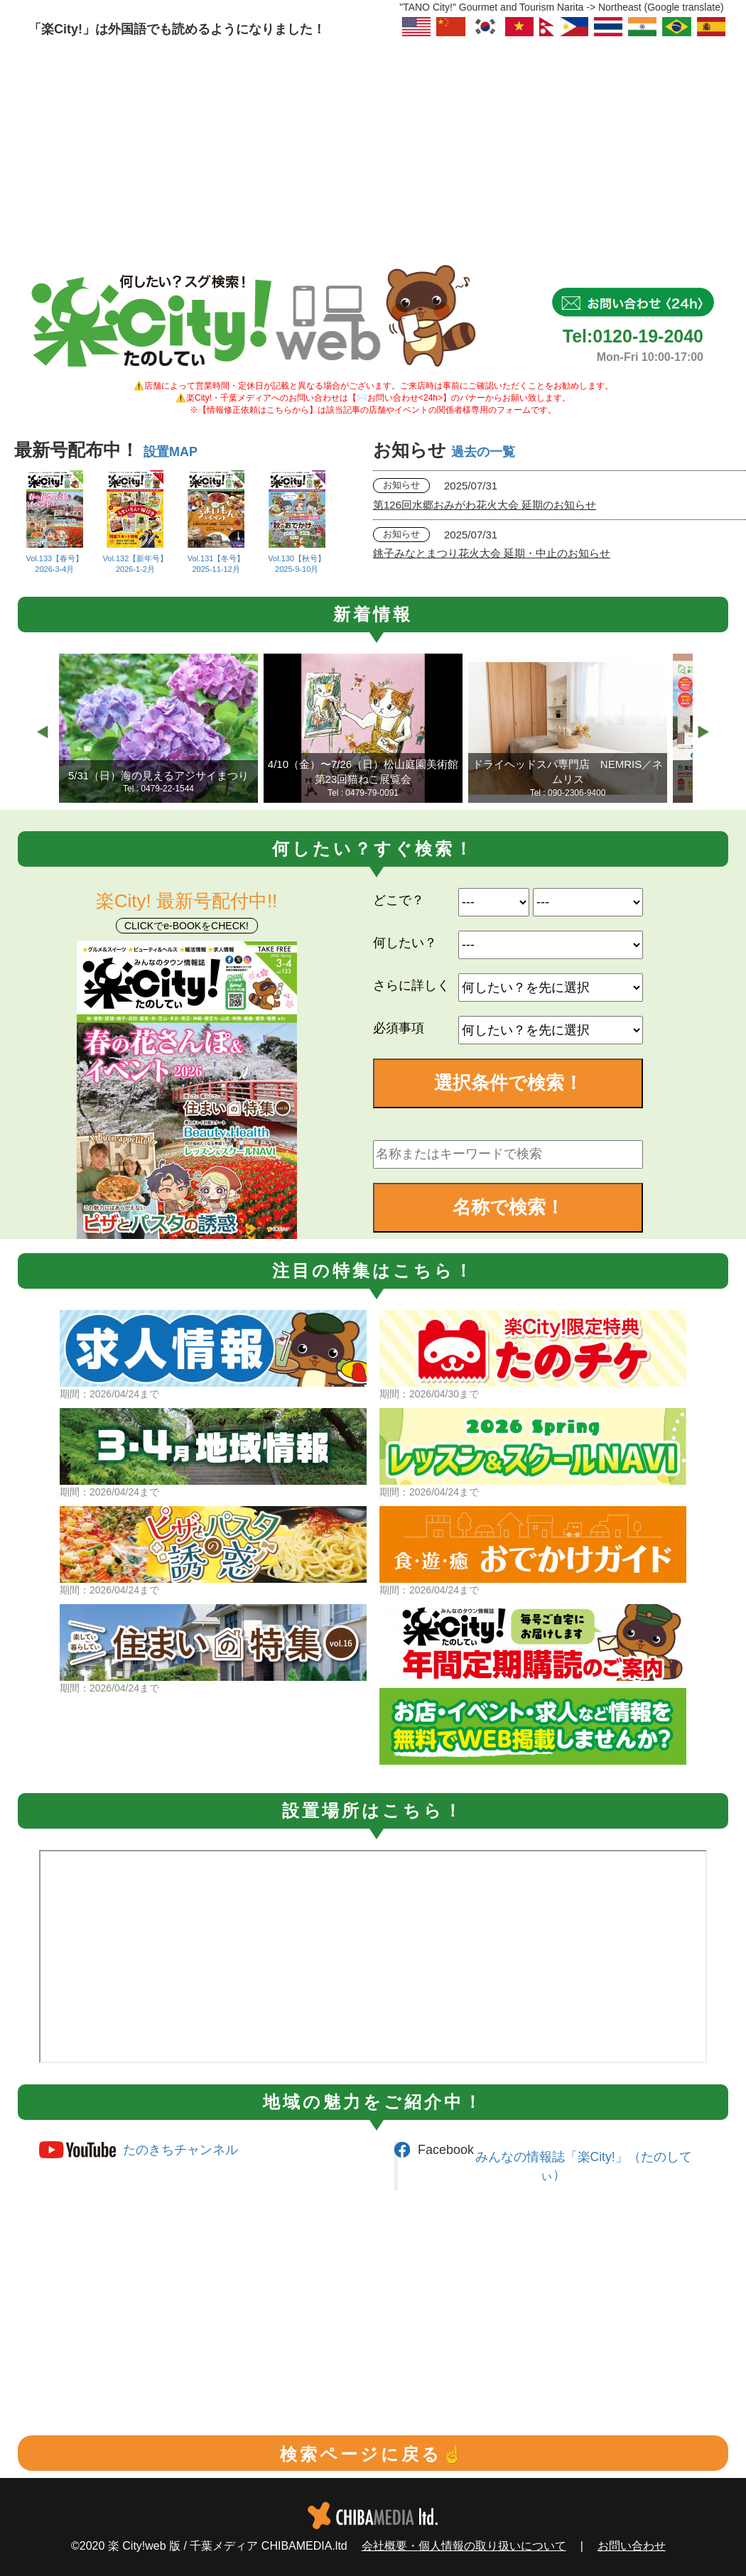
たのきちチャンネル (180, 2150)
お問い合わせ (632, 2546)
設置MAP (171, 452)
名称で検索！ (508, 1207)
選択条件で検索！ (508, 1082)
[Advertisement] (373, 145)
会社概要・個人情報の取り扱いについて (464, 2546)
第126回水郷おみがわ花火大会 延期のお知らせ (484, 505)
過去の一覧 (483, 452)
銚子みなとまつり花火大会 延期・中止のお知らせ (491, 553)
